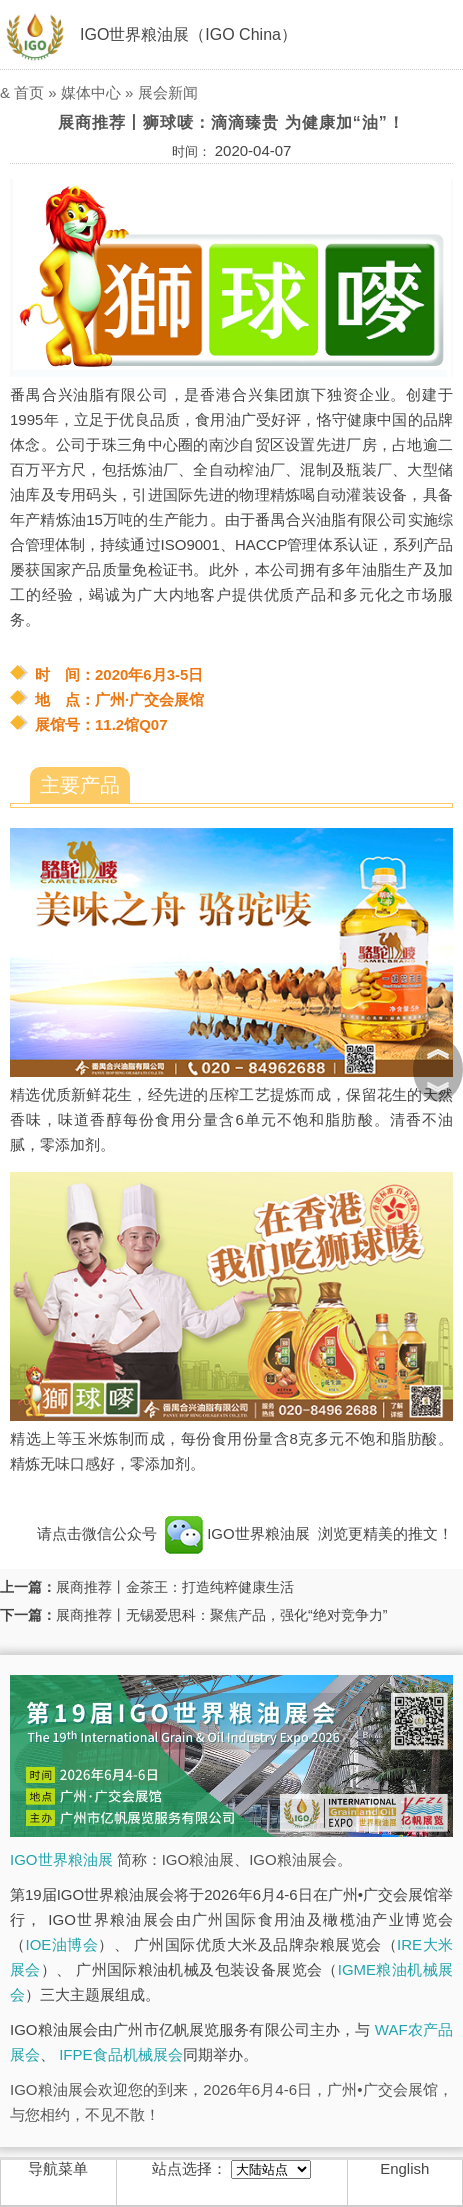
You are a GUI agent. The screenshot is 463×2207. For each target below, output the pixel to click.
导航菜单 (58, 2168)
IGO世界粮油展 (237, 1533)
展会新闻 (168, 92)
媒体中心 (91, 92)
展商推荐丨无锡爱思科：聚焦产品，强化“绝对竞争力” (221, 1615)
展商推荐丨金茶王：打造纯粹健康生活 (175, 1587)
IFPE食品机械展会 (120, 2054)
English (404, 2168)
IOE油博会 (61, 1944)
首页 (29, 92)
